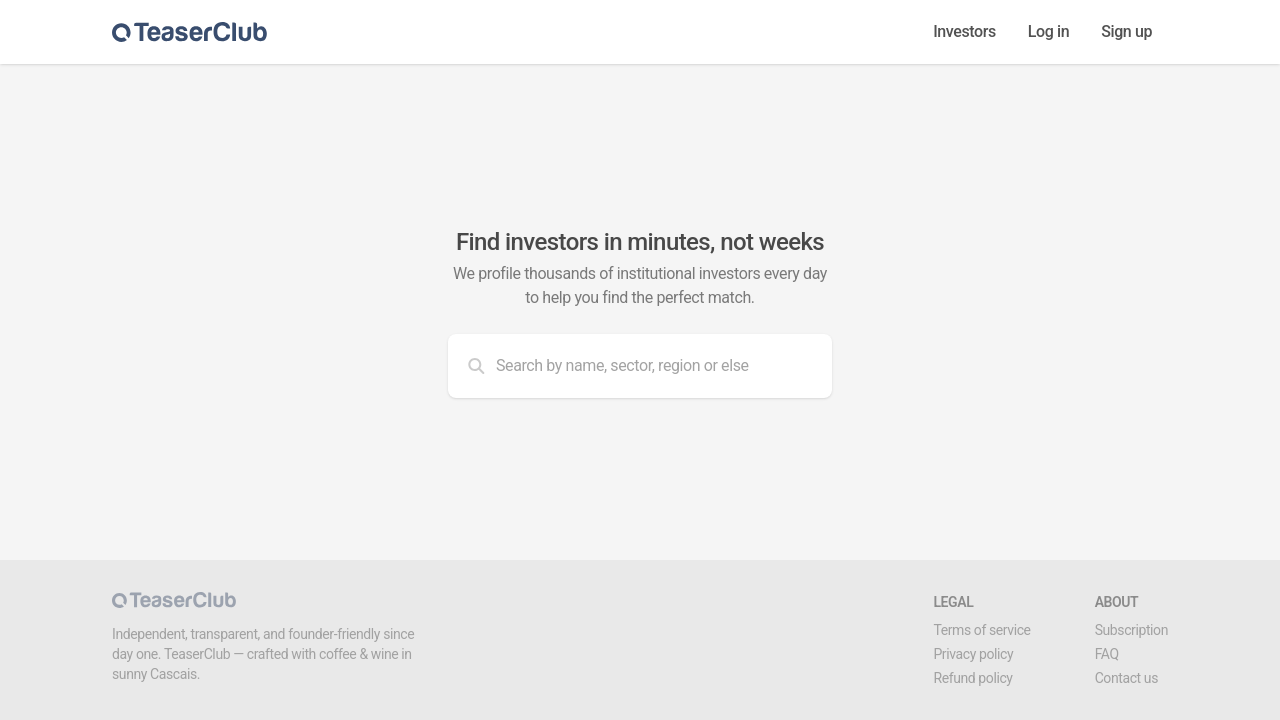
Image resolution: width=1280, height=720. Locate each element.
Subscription (1131, 630)
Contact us (1126, 678)
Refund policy (972, 678)
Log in (1048, 31)
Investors (964, 31)
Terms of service (981, 630)
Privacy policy (973, 654)
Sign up (1126, 31)
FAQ (1107, 654)
